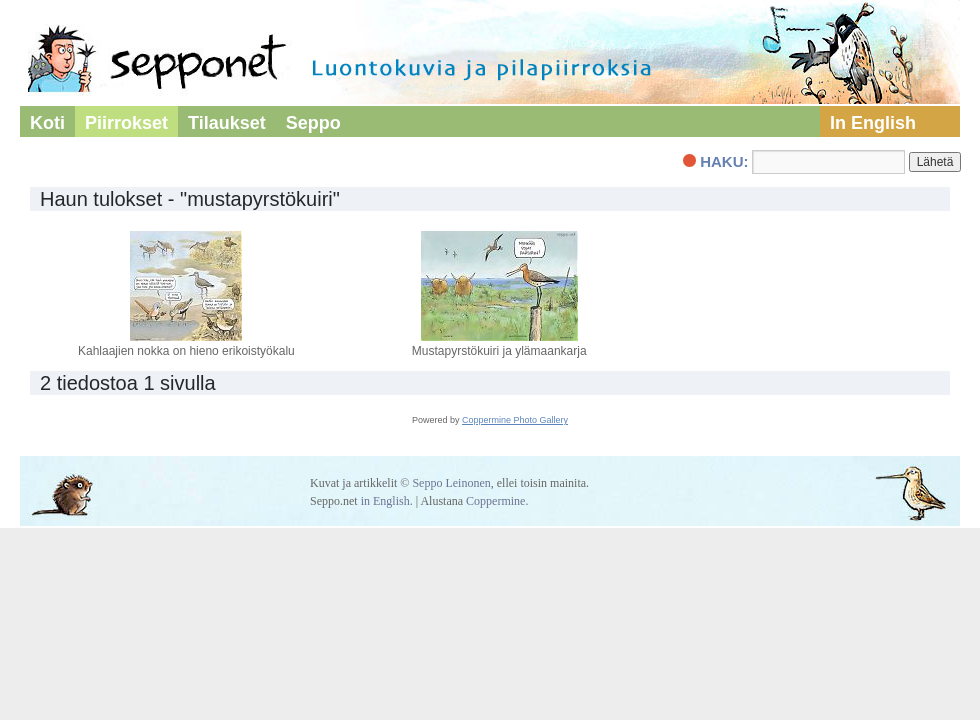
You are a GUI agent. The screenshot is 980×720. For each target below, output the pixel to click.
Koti (47, 123)
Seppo (313, 123)
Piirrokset (126, 123)
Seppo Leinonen (451, 483)
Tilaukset (227, 123)
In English (873, 123)
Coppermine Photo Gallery (515, 420)
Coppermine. (497, 501)
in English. (387, 501)
